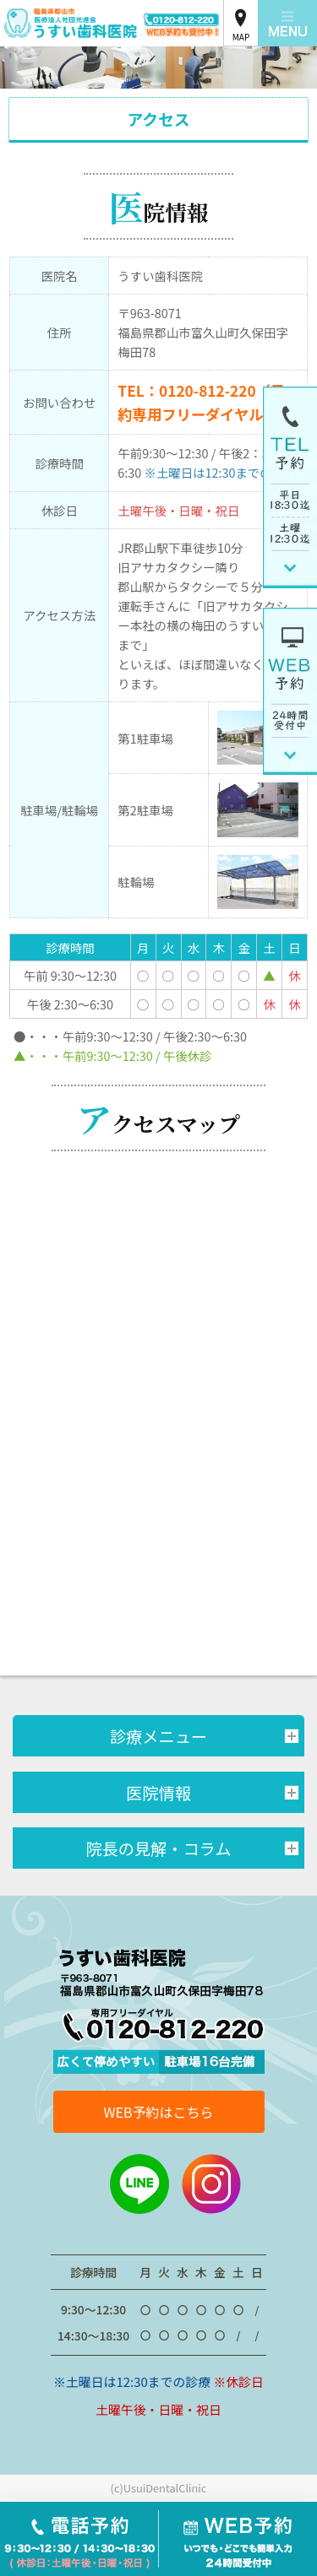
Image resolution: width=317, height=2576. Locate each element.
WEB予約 (238, 2539)
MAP (241, 36)
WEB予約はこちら (159, 2112)
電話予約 (79, 2539)
